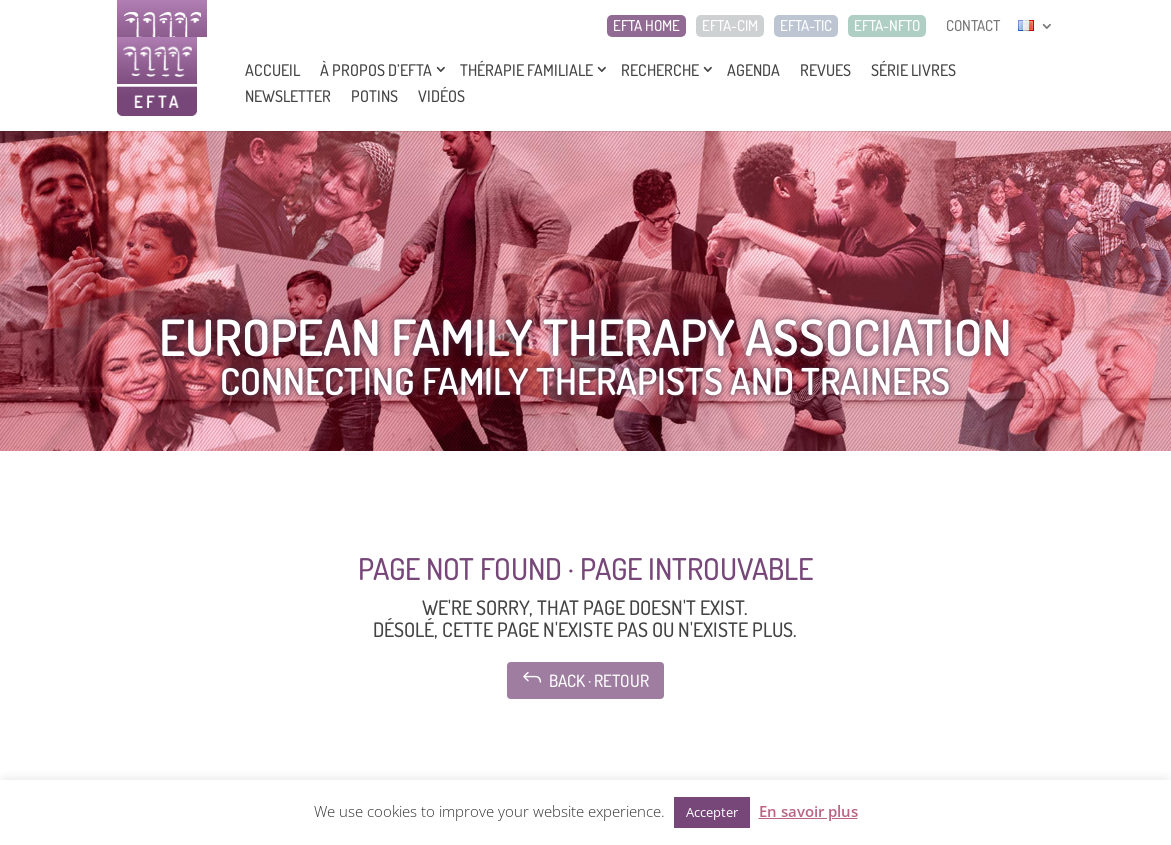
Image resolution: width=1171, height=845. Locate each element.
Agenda (753, 70)
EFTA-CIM (730, 26)
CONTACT (973, 26)
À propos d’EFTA (376, 70)
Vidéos (441, 96)
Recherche (660, 70)
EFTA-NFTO (887, 26)
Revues (825, 70)
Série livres (913, 70)
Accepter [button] (712, 812)
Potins (374, 96)
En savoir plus (808, 811)
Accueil (272, 70)
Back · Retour (585, 678)
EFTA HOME (646, 26)
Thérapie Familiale (526, 70)
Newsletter (288, 96)
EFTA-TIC (806, 26)
